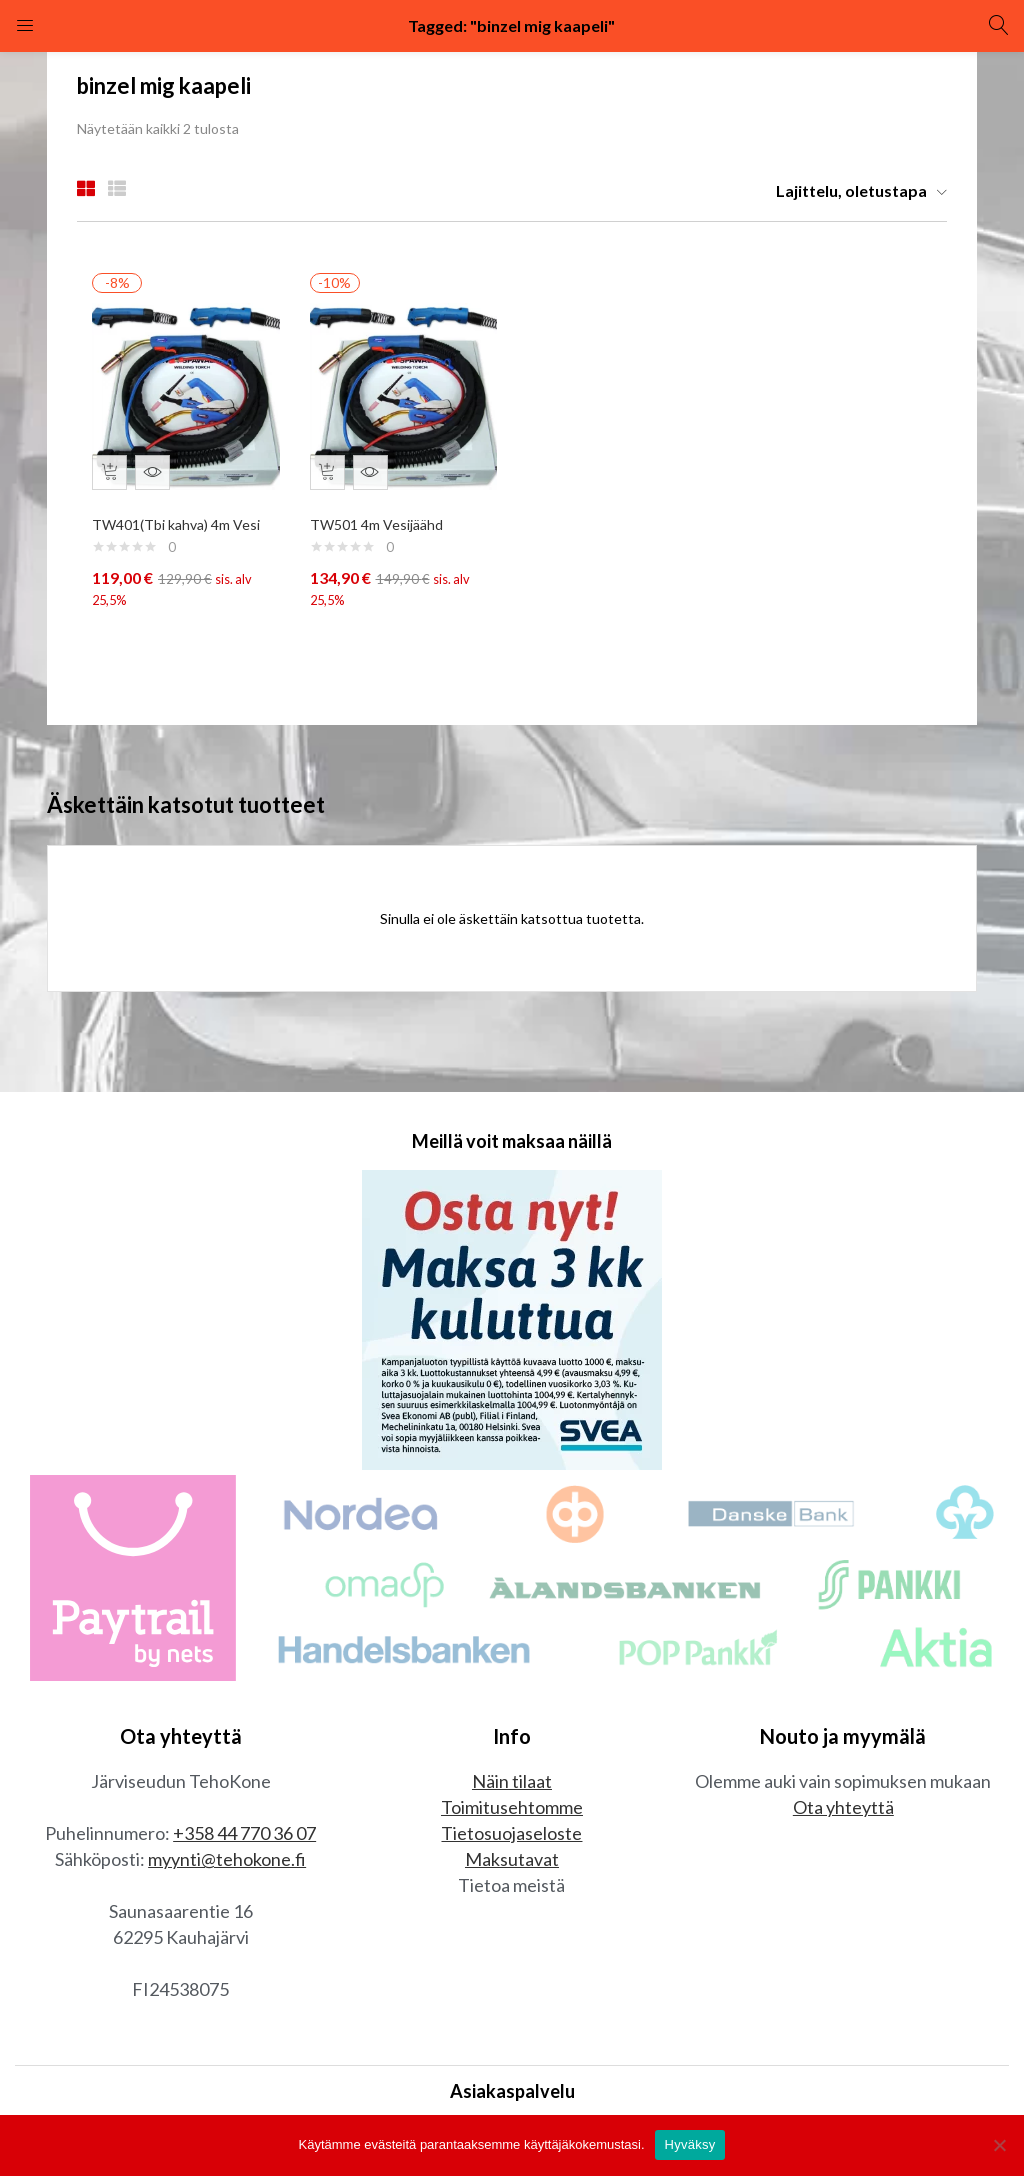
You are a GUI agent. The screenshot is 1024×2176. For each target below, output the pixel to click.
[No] (999, 2145)
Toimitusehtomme (512, 1812)
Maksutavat (512, 1864)
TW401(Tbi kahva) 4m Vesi (181, 514)
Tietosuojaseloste (511, 1838)
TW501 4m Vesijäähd (381, 514)
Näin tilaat (512, 1786)
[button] (854, 191)
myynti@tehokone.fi (227, 1864)
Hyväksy (690, 2144)
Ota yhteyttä (843, 1812)
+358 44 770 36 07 (244, 1838)
